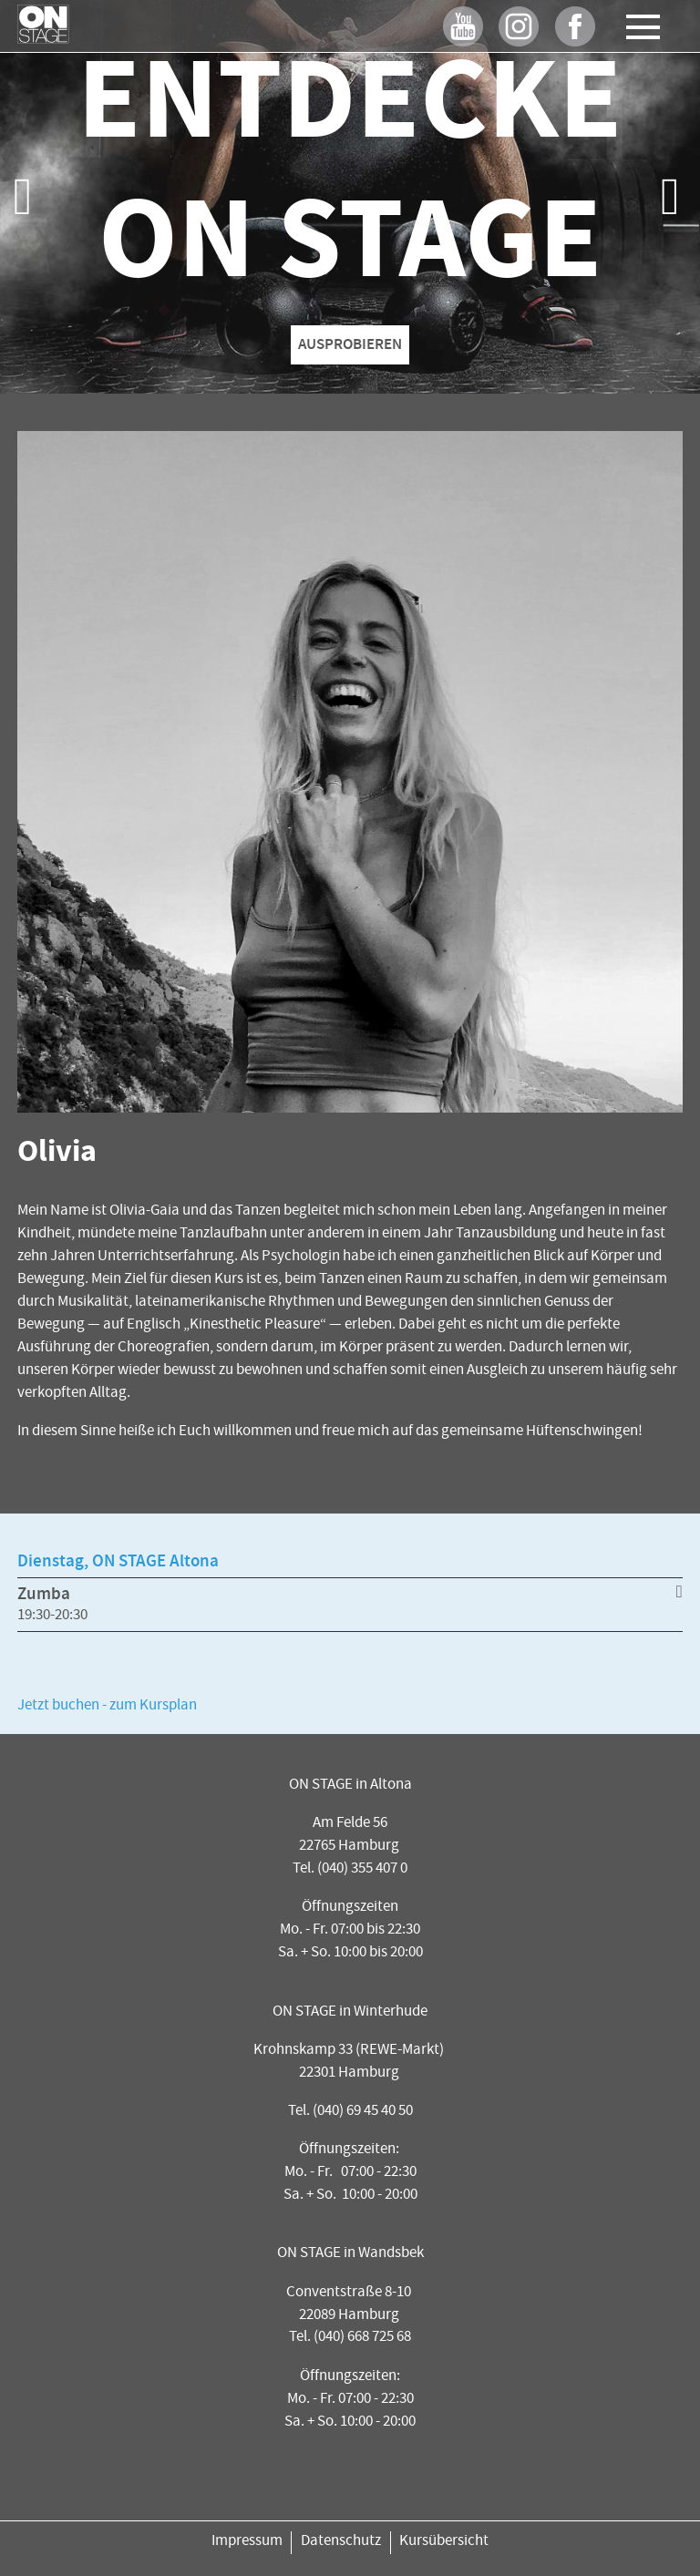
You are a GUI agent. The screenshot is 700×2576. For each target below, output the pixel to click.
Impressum (247, 2542)
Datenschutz (341, 2542)
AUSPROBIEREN (350, 344)
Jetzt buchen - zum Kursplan (107, 1706)
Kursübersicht (444, 2542)
